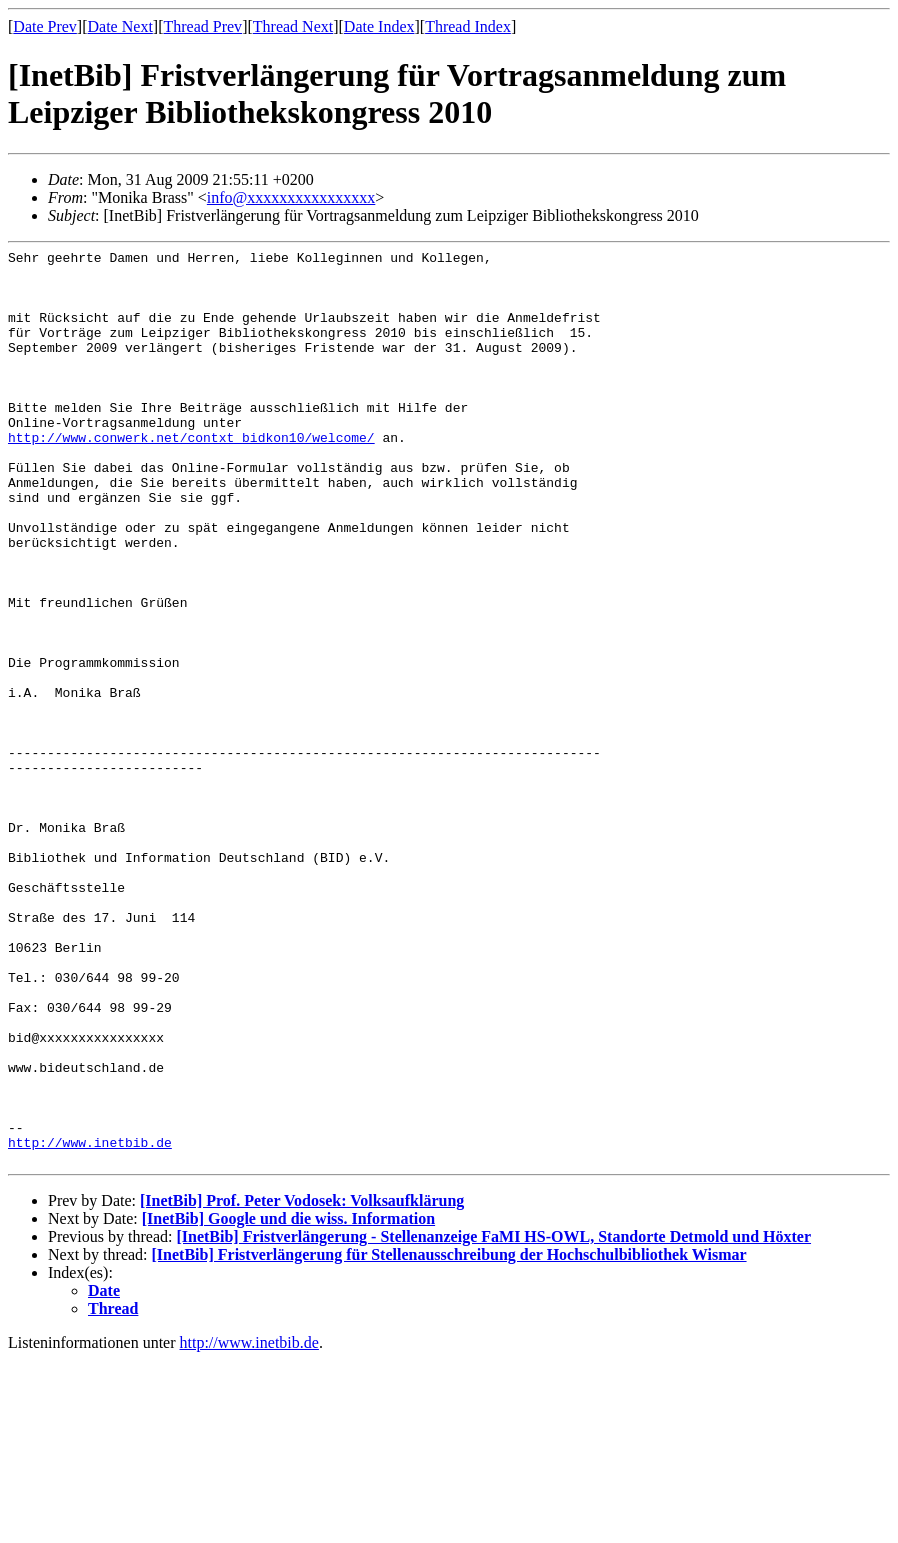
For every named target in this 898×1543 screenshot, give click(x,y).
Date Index (379, 26)
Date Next (120, 26)
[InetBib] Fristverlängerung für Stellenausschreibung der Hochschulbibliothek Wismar (449, 1437)
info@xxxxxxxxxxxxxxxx (291, 197)
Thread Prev (202, 26)
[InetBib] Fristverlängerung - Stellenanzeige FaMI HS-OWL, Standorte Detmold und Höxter (493, 1419)
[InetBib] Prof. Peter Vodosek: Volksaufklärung (302, 1383)
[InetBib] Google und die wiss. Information (288, 1401)
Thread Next (293, 26)
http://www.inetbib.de (90, 1322)
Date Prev (45, 26)
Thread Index (468, 26)
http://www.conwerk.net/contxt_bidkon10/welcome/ (191, 476)
